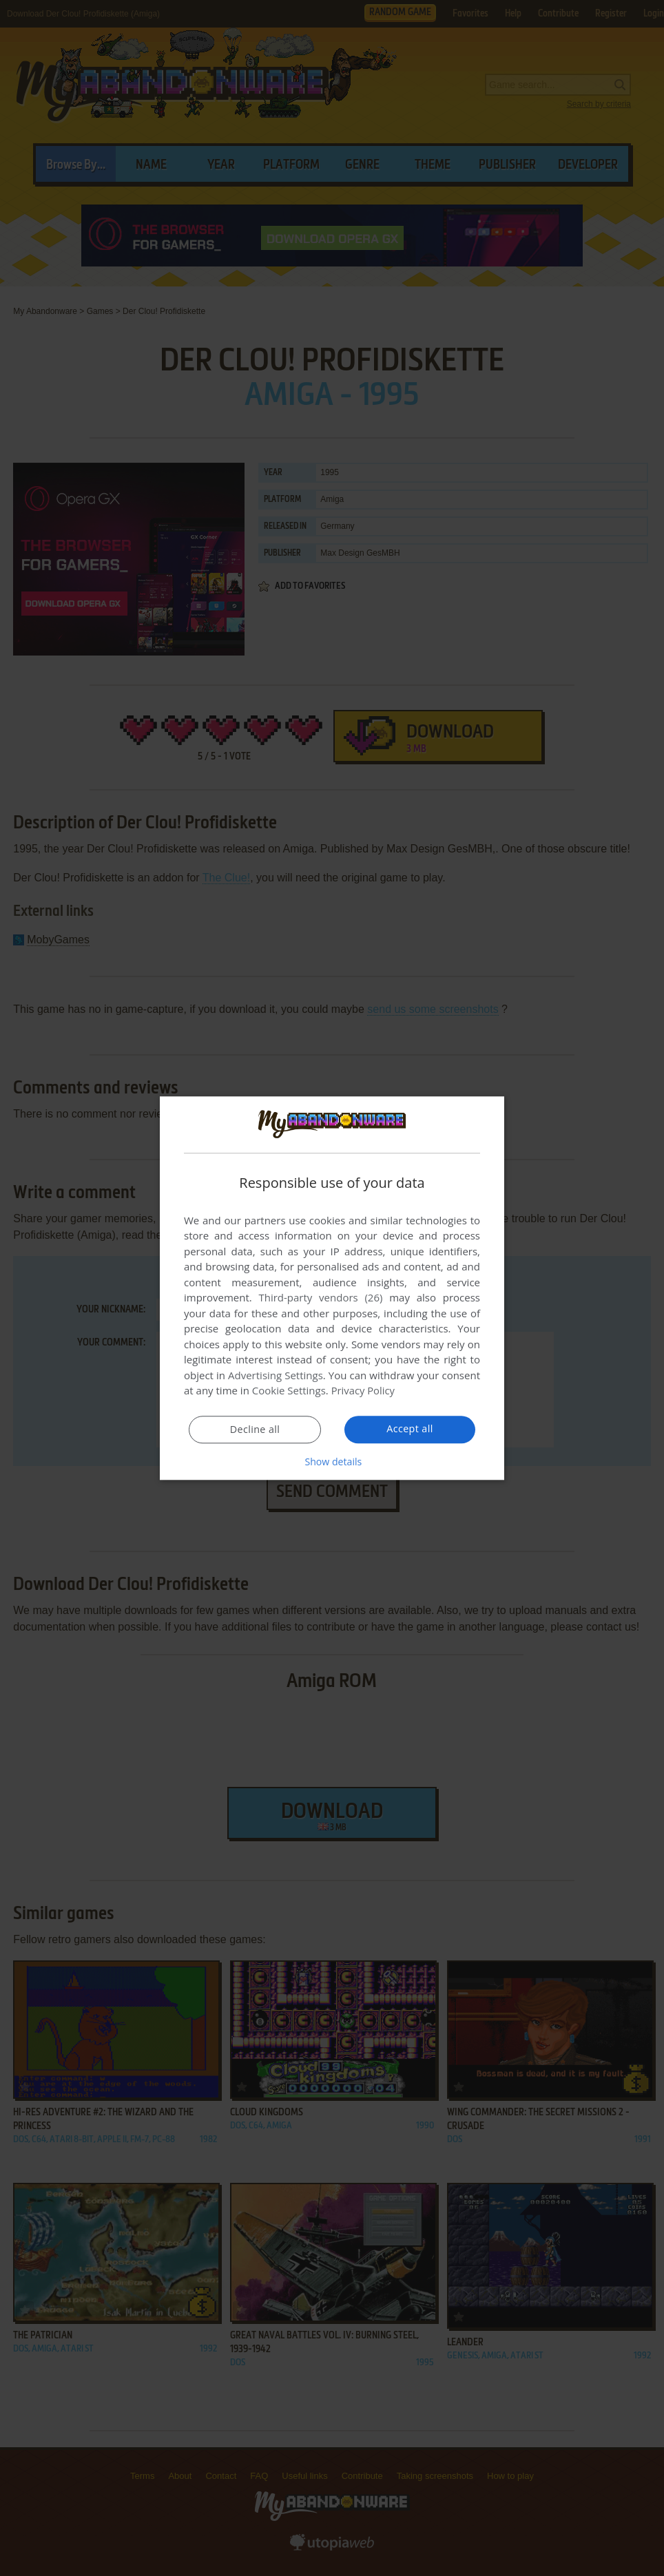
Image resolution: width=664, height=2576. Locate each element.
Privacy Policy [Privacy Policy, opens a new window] (363, 1391)
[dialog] (332, 1287)
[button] (332, 1461)
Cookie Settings (289, 1391)
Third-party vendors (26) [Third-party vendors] (320, 1298)
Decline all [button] (255, 1430)
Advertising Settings (275, 1376)
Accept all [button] (410, 1429)
